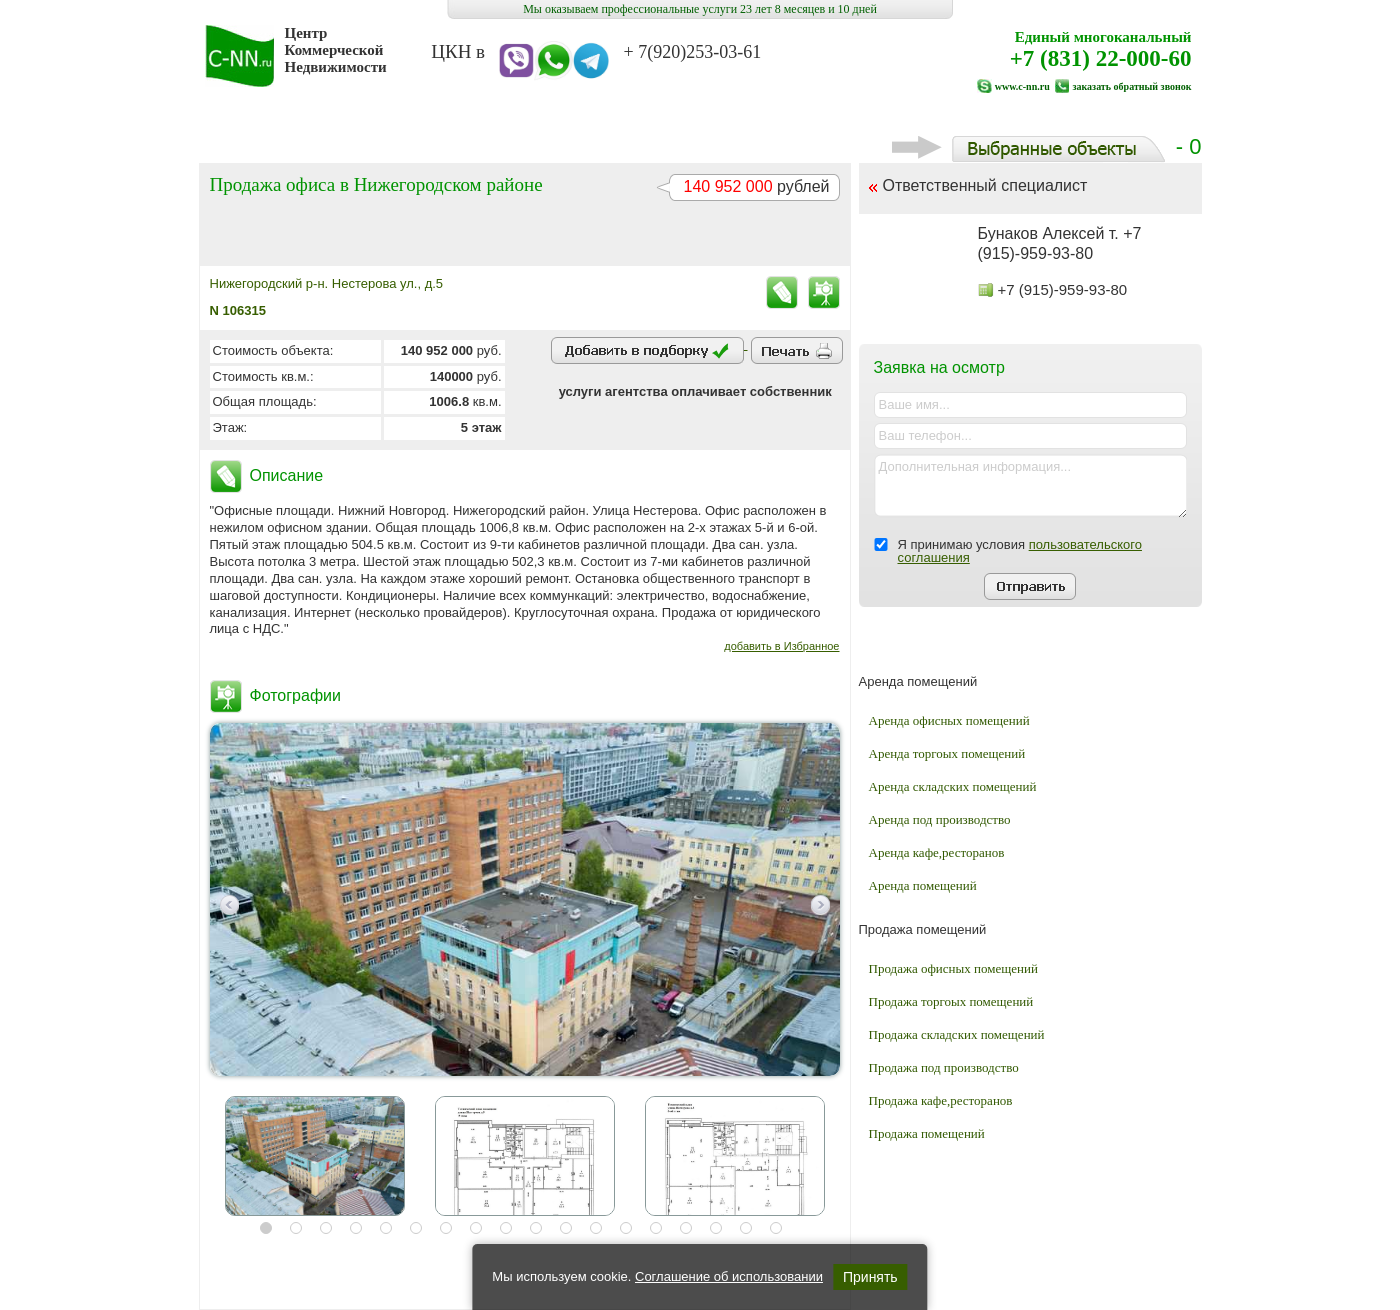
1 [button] (266, 1228)
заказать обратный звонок (1131, 86)
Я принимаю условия (1020, 551)
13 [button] (626, 1228)
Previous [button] (229, 905)
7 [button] (446, 1228)
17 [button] (746, 1228)
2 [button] (296, 1228)
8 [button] (476, 1228)
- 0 (1047, 146)
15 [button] (686, 1228)
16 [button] (716, 1228)
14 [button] (656, 1228)
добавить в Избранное (781, 646)
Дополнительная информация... (1030, 486)
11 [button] (566, 1228)
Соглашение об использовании (729, 1276)
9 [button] (506, 1228)
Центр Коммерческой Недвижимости (336, 50)
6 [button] (416, 1228)
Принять (870, 1277)
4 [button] (356, 1228)
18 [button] (776, 1228)
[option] (525, 899)
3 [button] (326, 1228)
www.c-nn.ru (1022, 86)
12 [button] (596, 1228)
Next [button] (820, 905)
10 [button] (536, 1228)
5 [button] (386, 1228)
